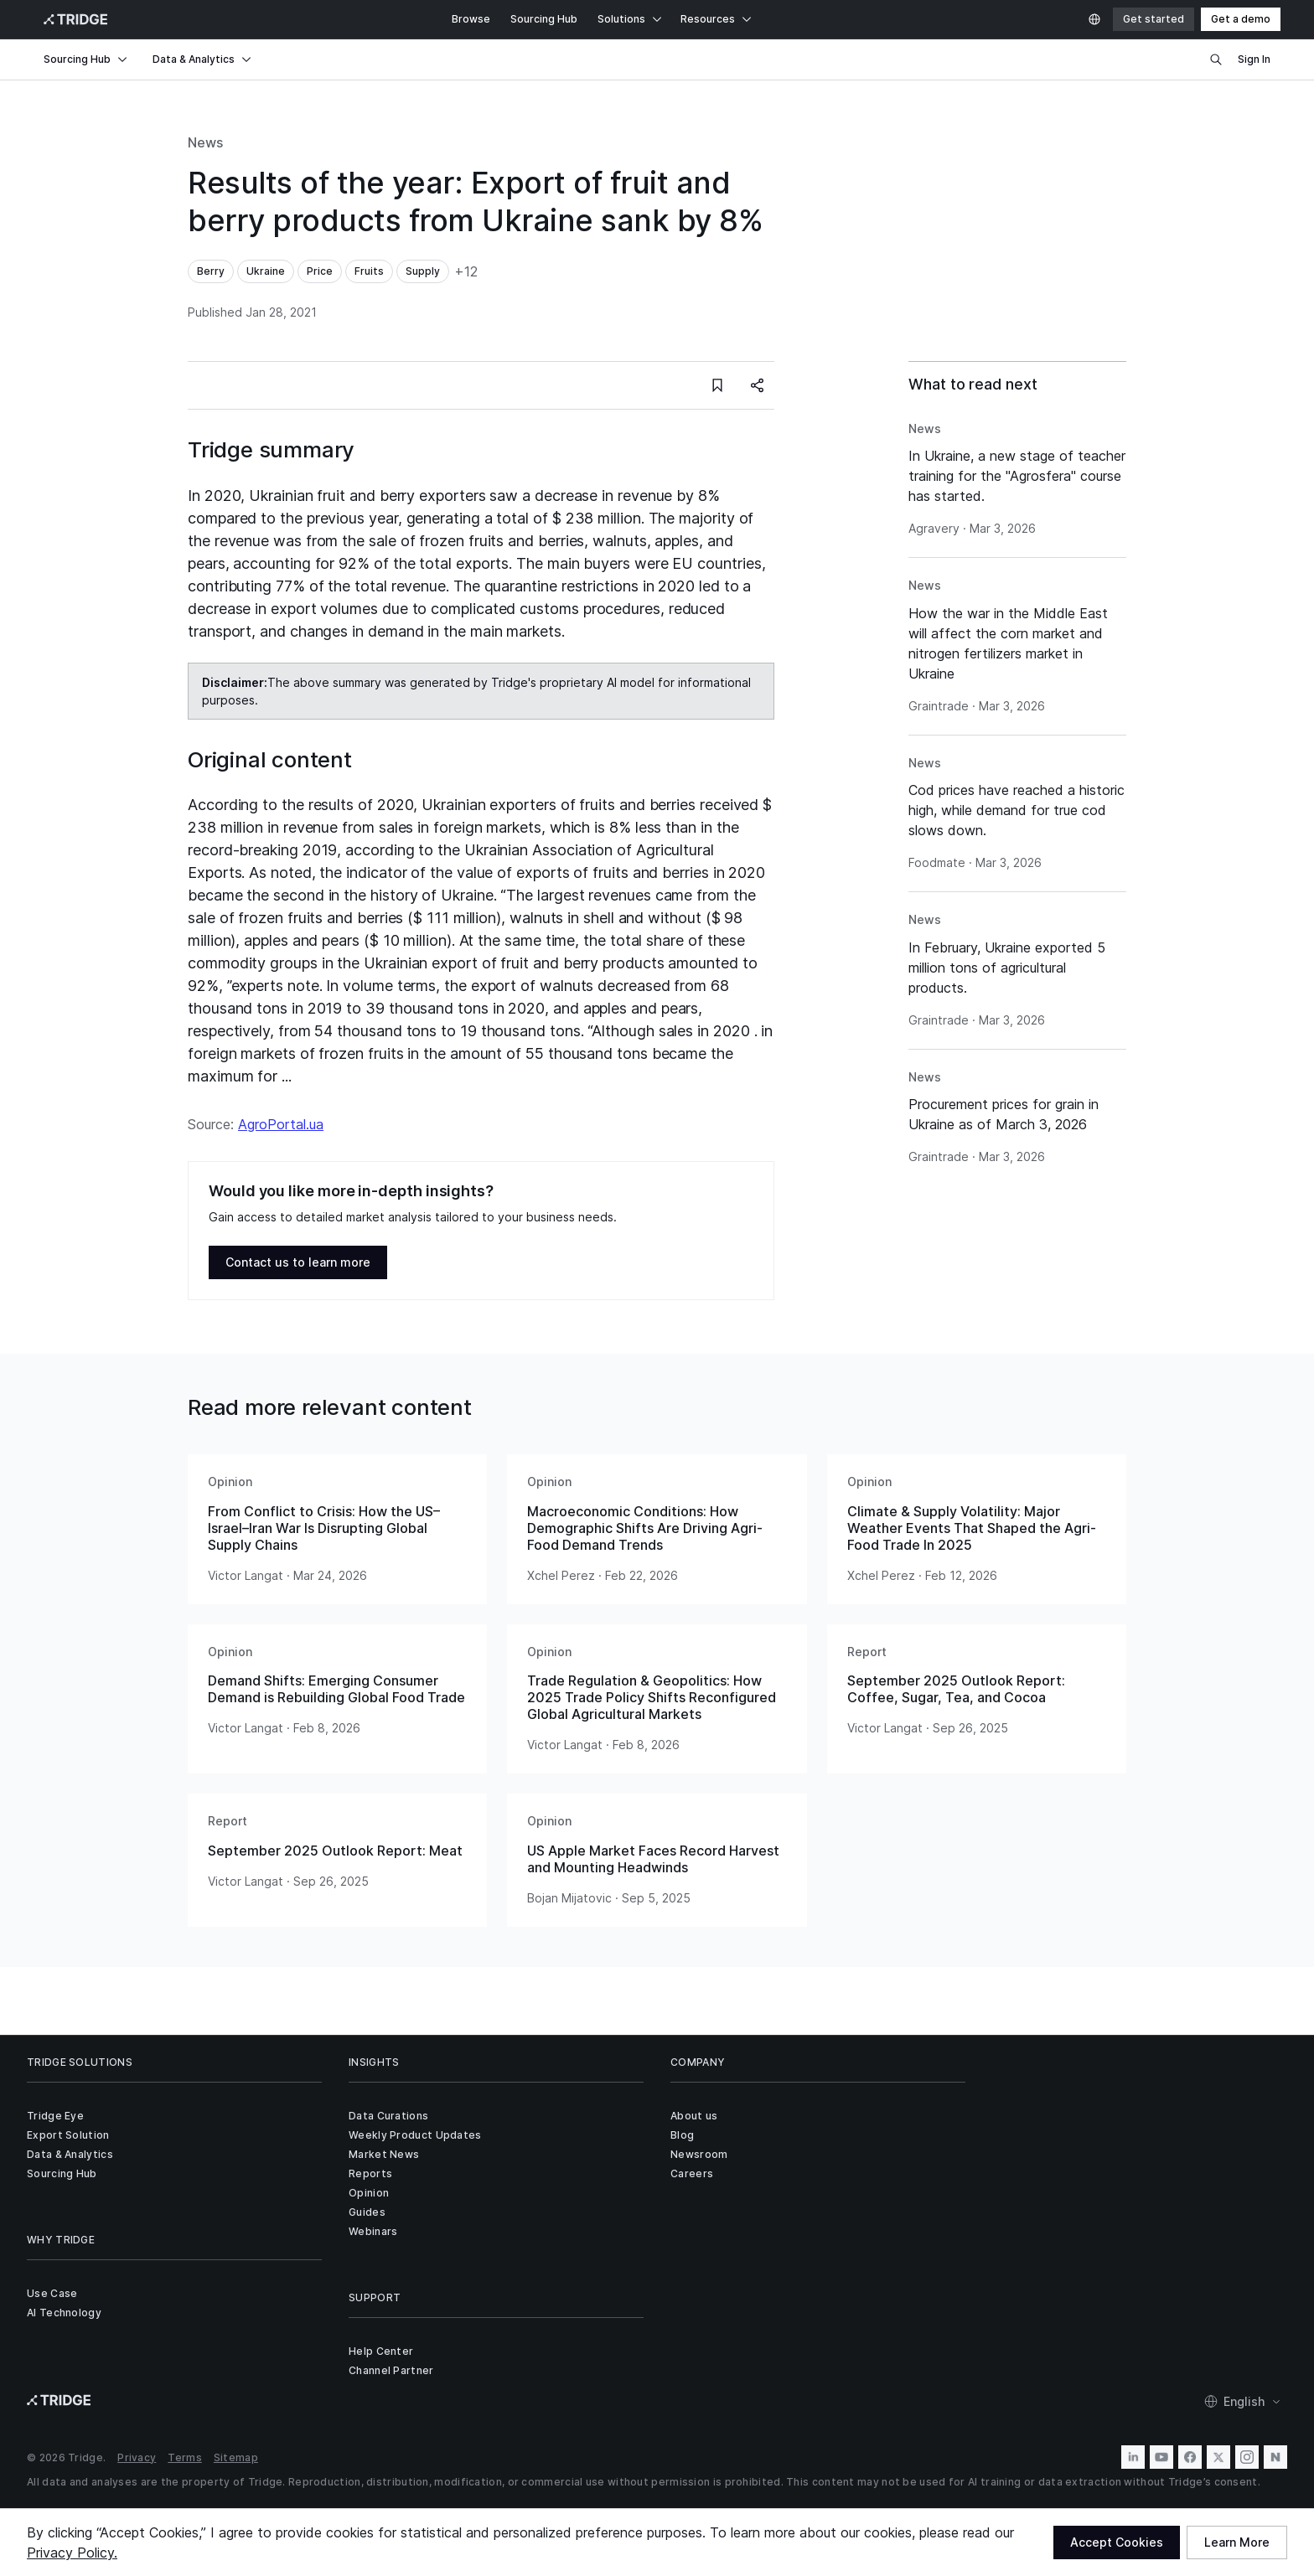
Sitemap (236, 2457)
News (205, 142)
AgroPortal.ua (280, 1124)
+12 (466, 271)
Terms (185, 2457)
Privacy (136, 2457)
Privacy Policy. (72, 2552)
